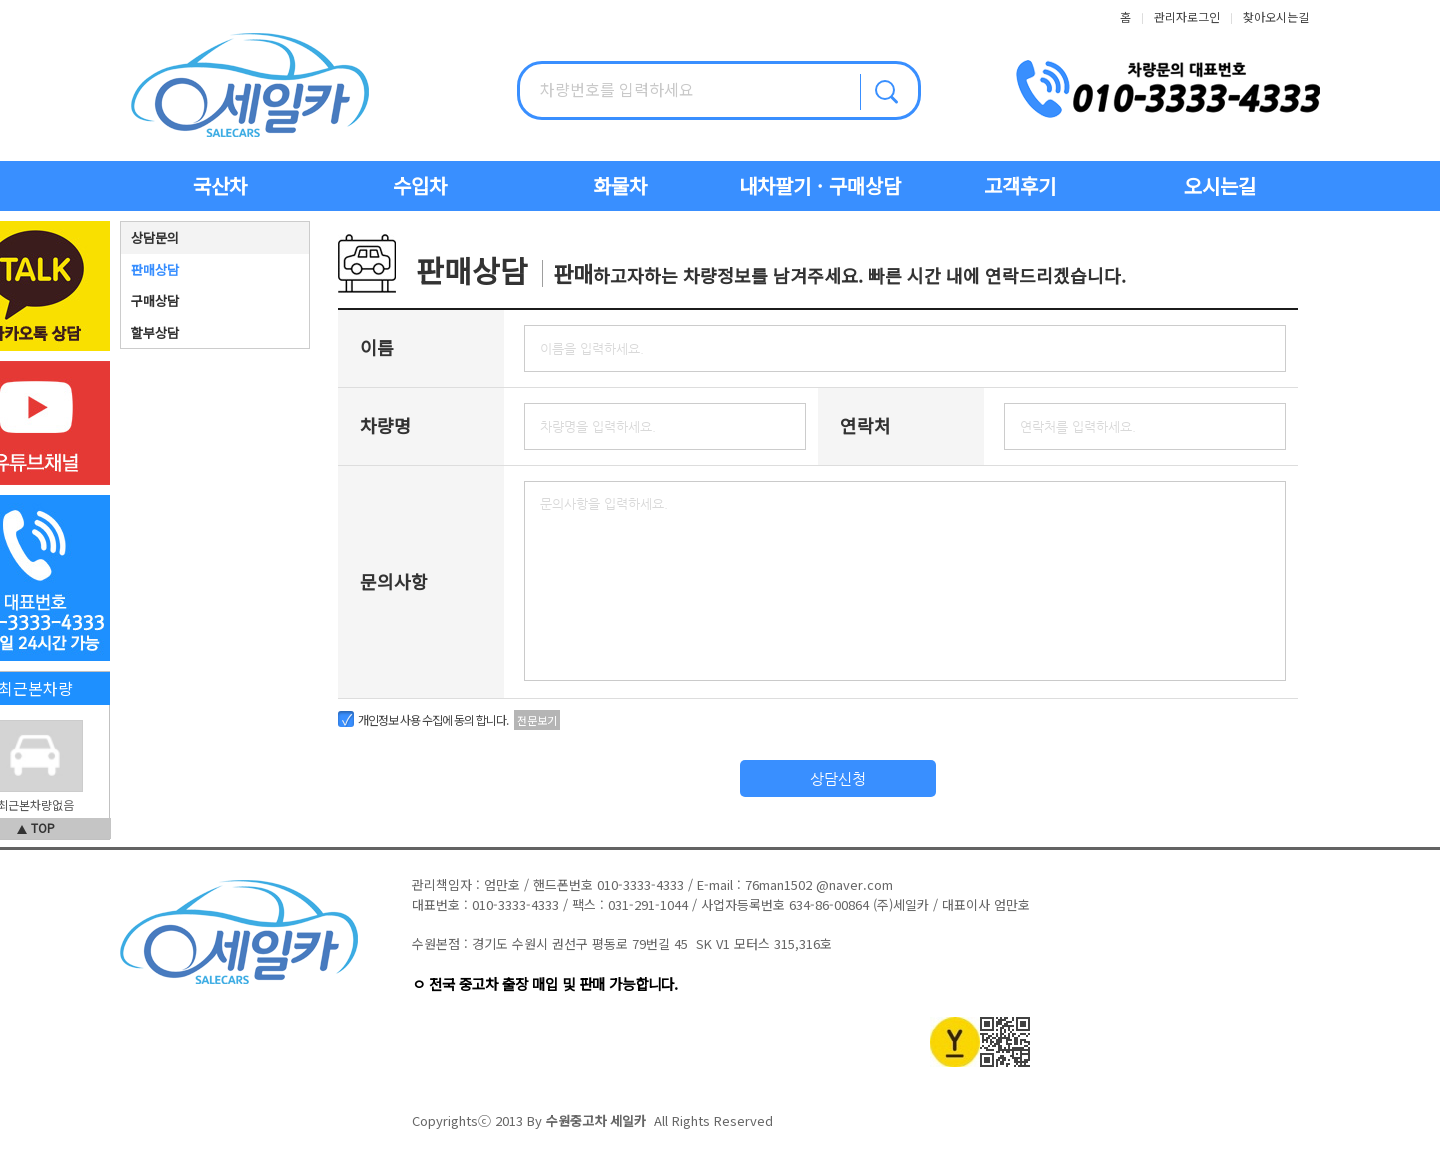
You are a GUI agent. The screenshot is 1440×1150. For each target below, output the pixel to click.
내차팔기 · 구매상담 (820, 185)
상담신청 (838, 778)
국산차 (220, 185)
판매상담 (155, 269)
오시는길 (1220, 185)
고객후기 (1020, 185)
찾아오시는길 (1276, 16)
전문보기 (537, 720)
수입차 (420, 185)
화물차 (620, 185)
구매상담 (155, 300)
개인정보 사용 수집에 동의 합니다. (433, 719)
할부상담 (155, 332)
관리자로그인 (1187, 16)
